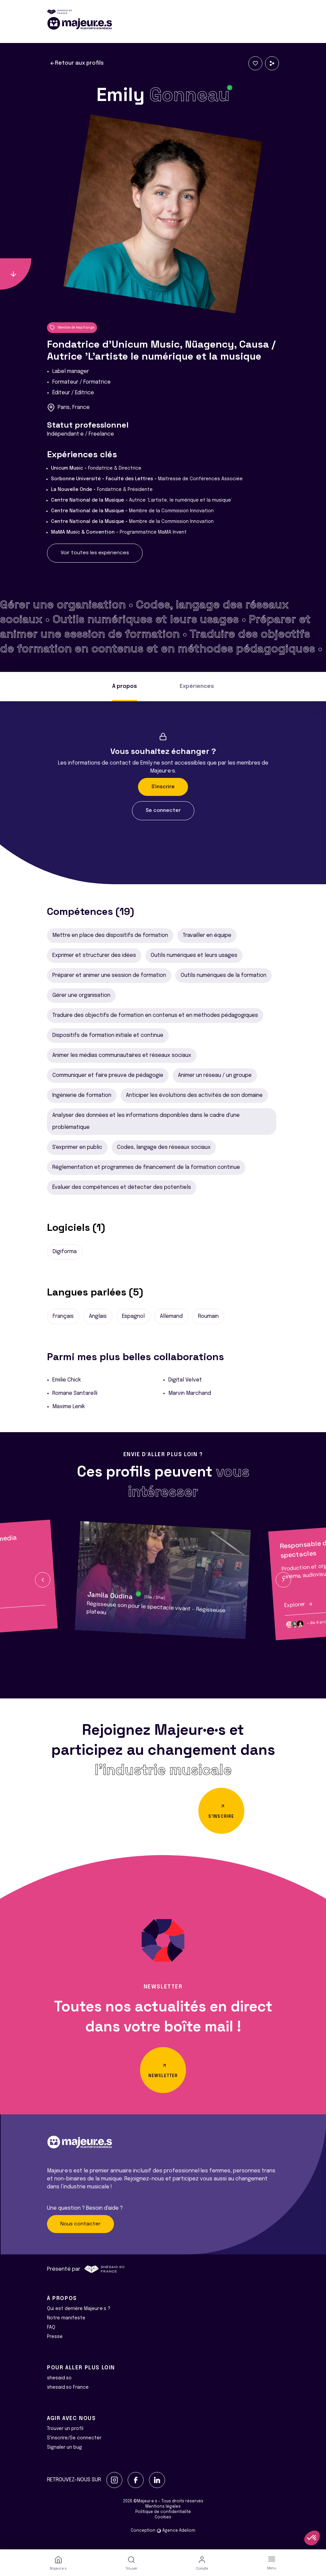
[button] (42, 1579)
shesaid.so (59, 2378)
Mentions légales (163, 2507)
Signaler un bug (64, 2447)
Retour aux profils (77, 63)
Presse (55, 2336)
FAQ (51, 2327)
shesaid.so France (68, 2387)
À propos (124, 686)
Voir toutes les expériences (95, 553)
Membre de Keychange (72, 328)
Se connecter (163, 810)
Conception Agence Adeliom (163, 2531)
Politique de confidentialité (163, 2512)
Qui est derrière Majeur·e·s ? (78, 2308)
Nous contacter (80, 2224)
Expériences (197, 686)
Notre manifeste (66, 2318)
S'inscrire (163, 787)
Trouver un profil (65, 2428)
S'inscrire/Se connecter (74, 2438)
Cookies (163, 2517)
